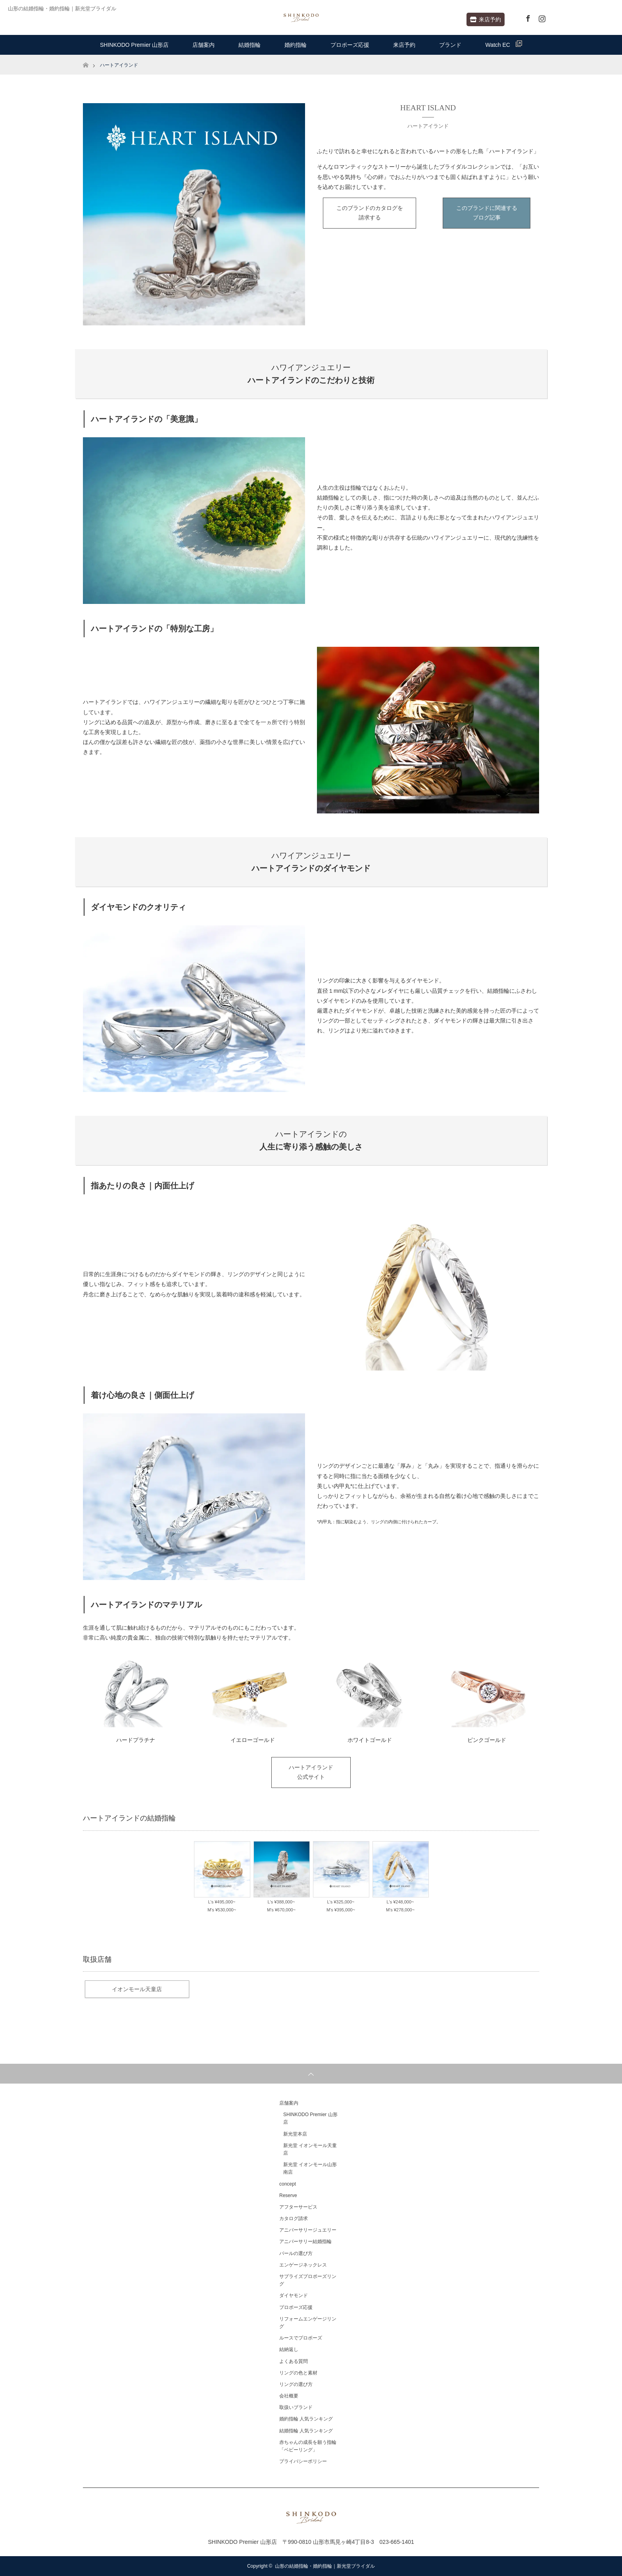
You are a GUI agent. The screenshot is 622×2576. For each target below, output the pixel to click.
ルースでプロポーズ (300, 2338)
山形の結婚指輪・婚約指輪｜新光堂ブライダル (325, 2566)
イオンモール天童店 (137, 1989)
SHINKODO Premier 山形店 (134, 45)
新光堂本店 (295, 2134)
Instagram (541, 17)
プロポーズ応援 (349, 45)
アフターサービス (298, 2207)
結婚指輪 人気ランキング (306, 2431)
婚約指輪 (295, 45)
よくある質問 (293, 2361)
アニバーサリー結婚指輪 (305, 2241)
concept (287, 2184)
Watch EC (503, 44)
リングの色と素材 (298, 2373)
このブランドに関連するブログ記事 (486, 213)
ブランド (450, 45)
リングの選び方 (296, 2384)
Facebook (527, 17)
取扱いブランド (296, 2407)
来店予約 (485, 19)
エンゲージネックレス (303, 2265)
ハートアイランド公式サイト (311, 1772)
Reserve (288, 2195)
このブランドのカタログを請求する (369, 213)
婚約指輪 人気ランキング (306, 2419)
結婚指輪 (249, 45)
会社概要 (288, 2396)
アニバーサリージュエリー (307, 2230)
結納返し (288, 2349)
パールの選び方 (296, 2253)
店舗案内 (203, 45)
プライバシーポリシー (303, 2461)
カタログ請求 (293, 2218)
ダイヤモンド (293, 2295)
